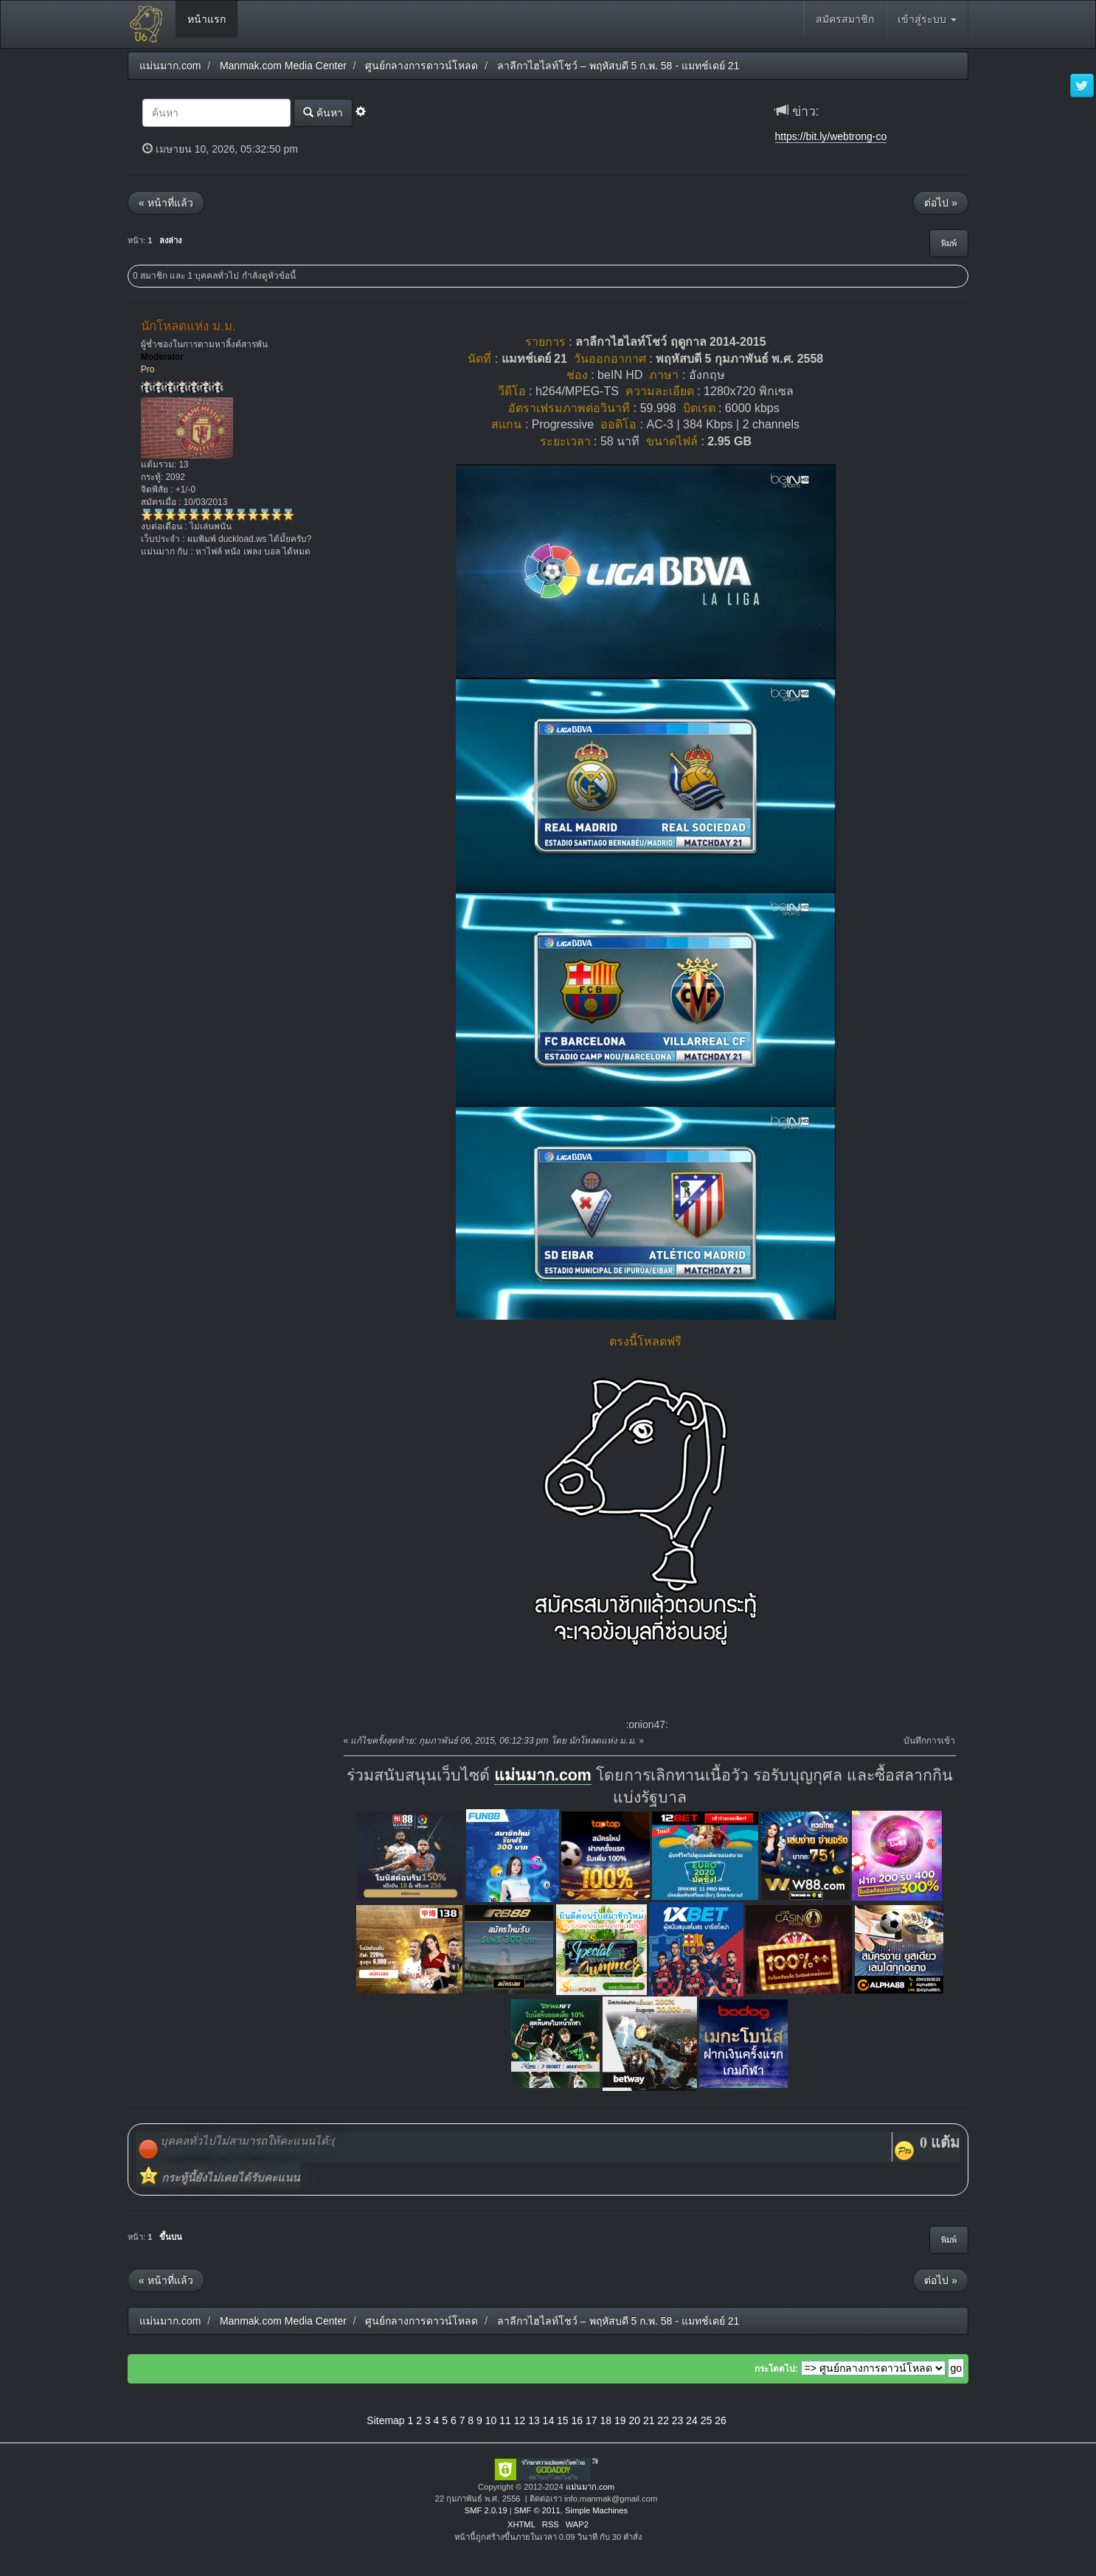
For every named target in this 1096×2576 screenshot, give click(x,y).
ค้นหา (323, 112)
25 (706, 2420)
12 (520, 2420)
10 (491, 2420)
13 (534, 2420)
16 (577, 2420)
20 (634, 2420)
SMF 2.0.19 (486, 2510)
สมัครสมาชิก (845, 19)
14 (549, 2420)
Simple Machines (596, 2510)
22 (663, 2420)
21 (649, 2420)
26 (720, 2420)
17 (591, 2420)
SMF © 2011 (537, 2510)
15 (563, 2420)
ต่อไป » (940, 203)
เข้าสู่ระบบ (927, 19)
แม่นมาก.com (543, 1775)
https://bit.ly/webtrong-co (831, 136)
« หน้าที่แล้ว (166, 203)
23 (678, 2420)
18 (605, 2420)
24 (692, 2420)
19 (620, 2420)
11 (505, 2420)
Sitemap (385, 2420)
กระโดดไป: (776, 2369)
